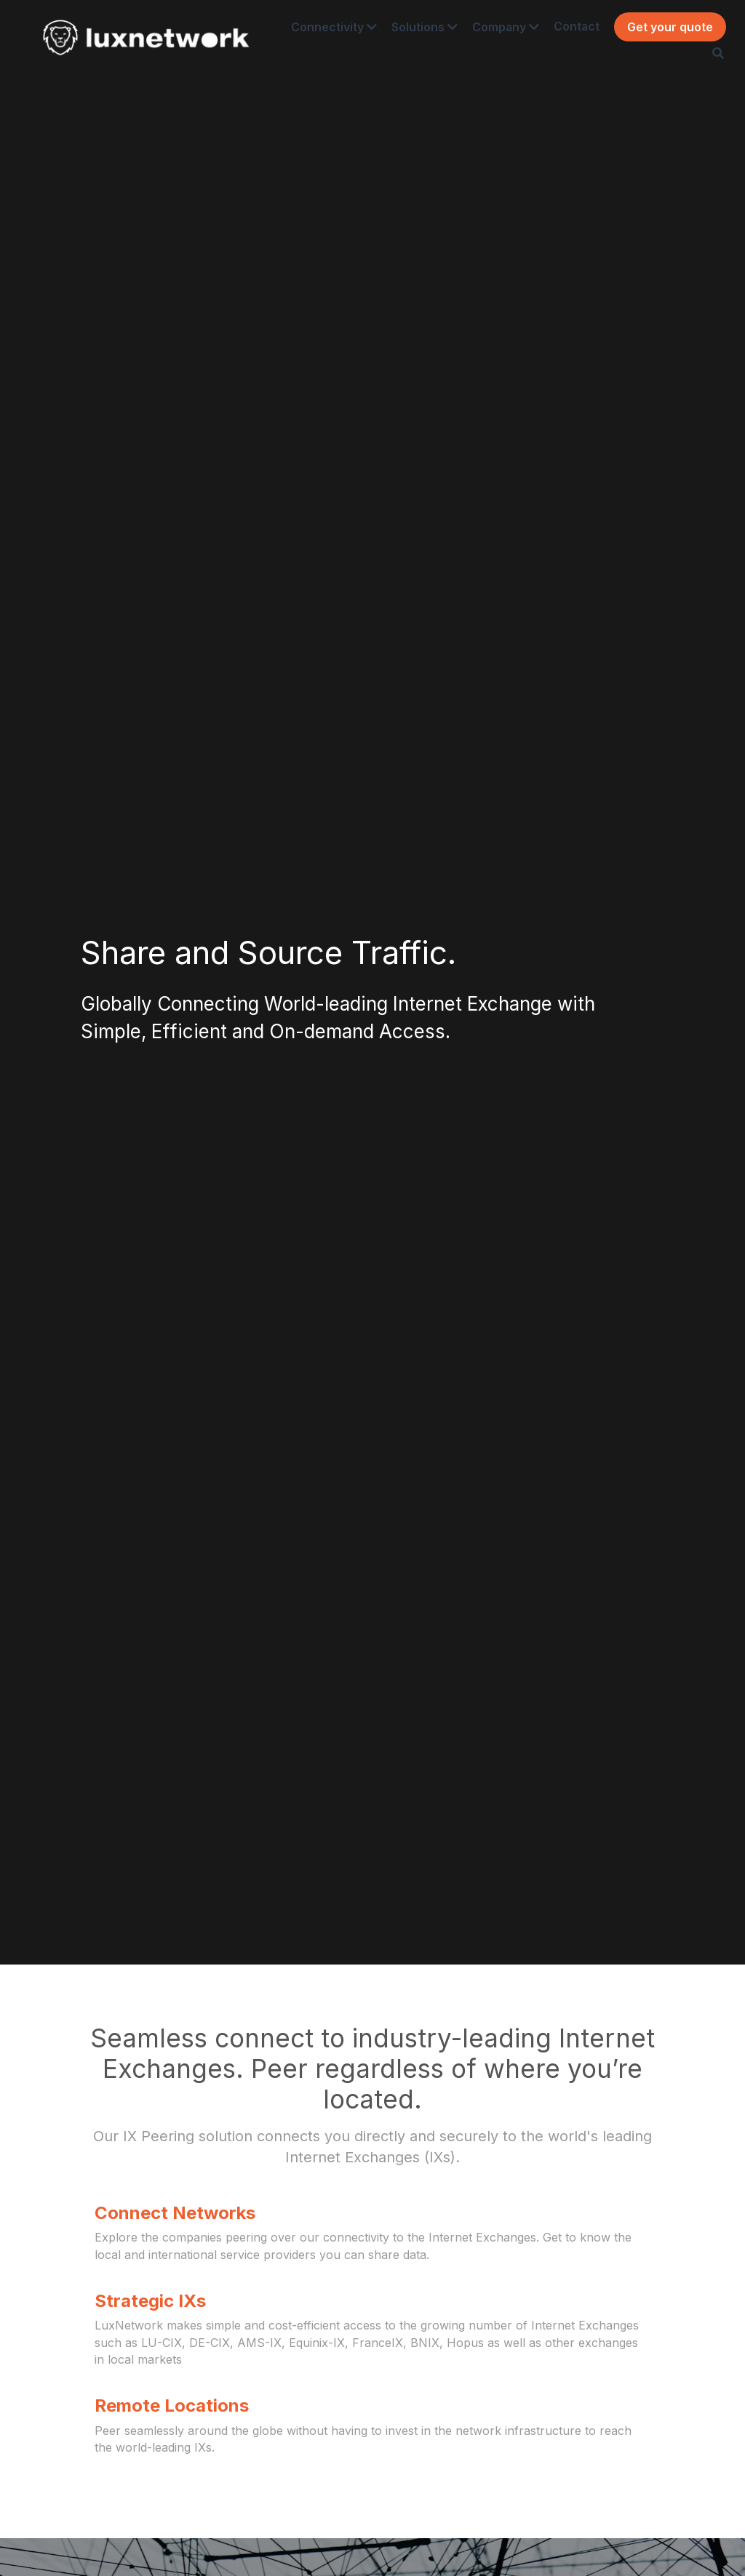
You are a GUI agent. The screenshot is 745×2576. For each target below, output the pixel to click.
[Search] (704, 59)
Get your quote (656, 32)
